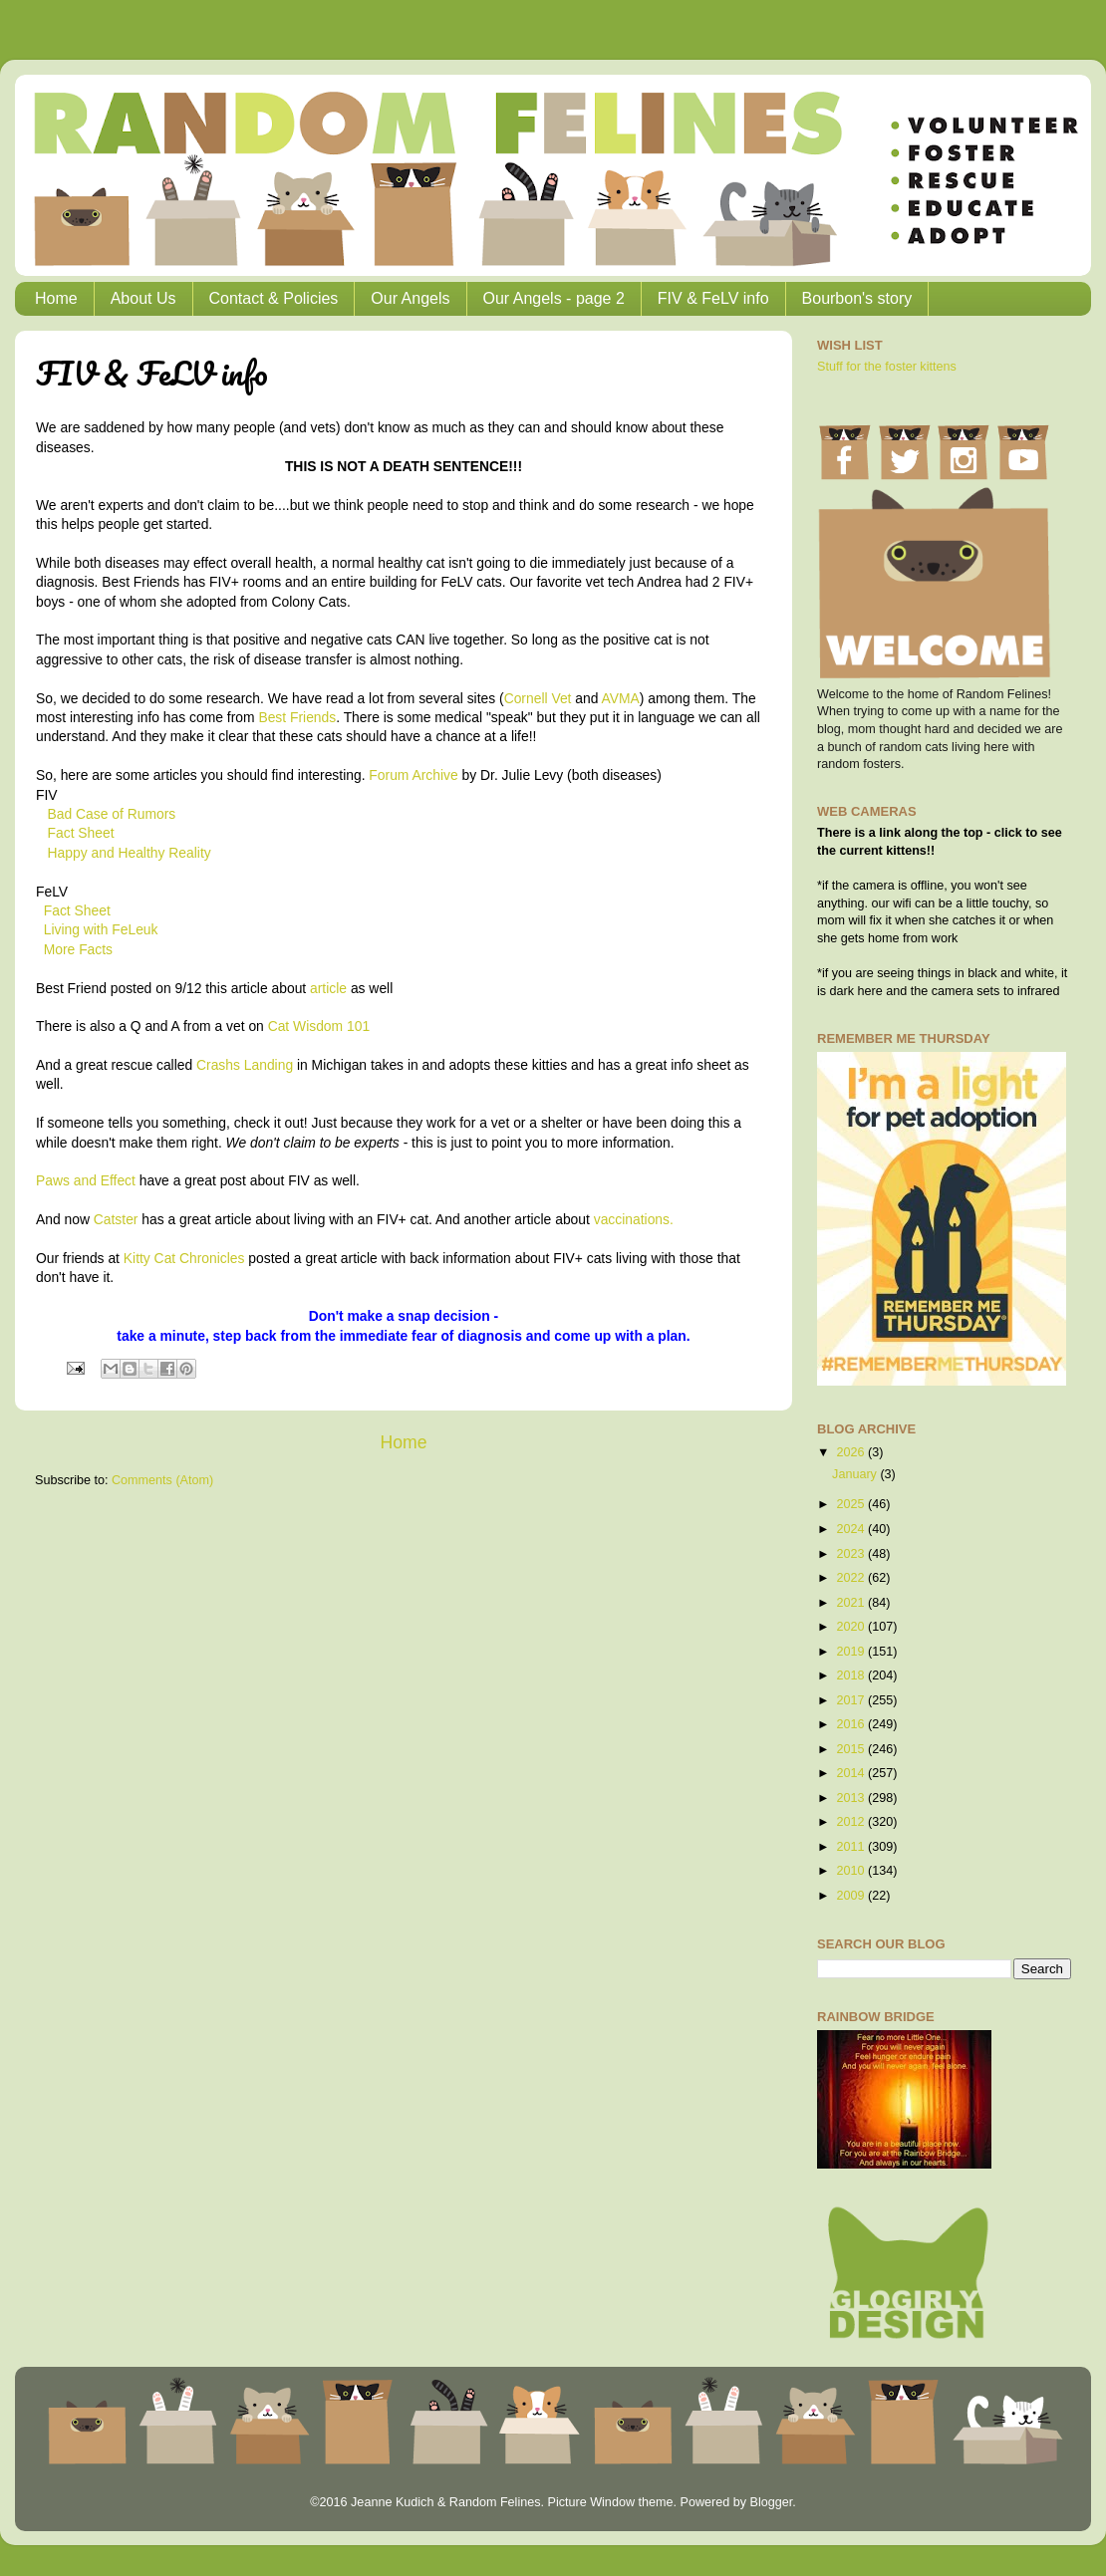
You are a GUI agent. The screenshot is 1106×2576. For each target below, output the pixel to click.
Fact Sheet (81, 833)
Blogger (770, 2502)
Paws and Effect (86, 1180)
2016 (852, 1724)
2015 (852, 1749)
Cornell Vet (538, 698)
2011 (852, 1847)
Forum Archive (413, 775)
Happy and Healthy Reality (129, 853)
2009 (852, 1896)
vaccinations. (634, 1219)
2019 (852, 1652)
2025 (852, 1504)
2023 (852, 1554)
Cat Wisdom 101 (319, 1026)
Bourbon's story (857, 298)
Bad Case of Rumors (112, 814)
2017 (852, 1700)
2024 (852, 1529)
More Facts (78, 949)
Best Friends (297, 717)
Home (56, 298)
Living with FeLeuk (101, 929)
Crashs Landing (244, 1065)
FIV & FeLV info (713, 298)
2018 (852, 1675)
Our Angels (410, 298)
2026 (852, 1452)
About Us (143, 298)
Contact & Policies (274, 298)
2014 (852, 1773)
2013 (852, 1798)
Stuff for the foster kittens (887, 367)
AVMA (621, 698)
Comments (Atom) (162, 1480)
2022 (852, 1578)
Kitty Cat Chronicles (184, 1258)
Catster (116, 1219)
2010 (852, 1871)
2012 (852, 1822)
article (328, 988)
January (856, 1474)
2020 (852, 1627)
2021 (852, 1603)
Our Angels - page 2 (554, 298)
